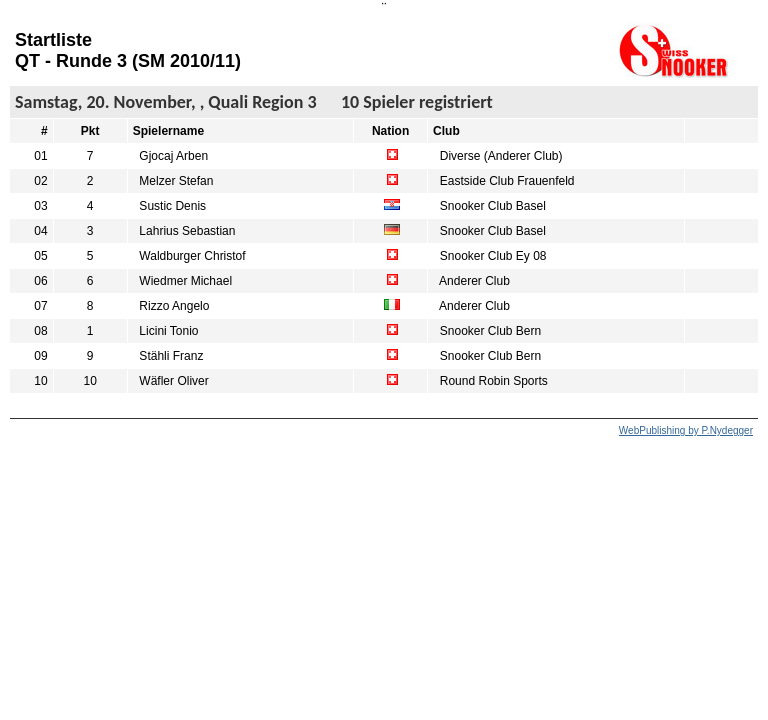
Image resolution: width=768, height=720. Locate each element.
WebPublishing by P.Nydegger (686, 430)
